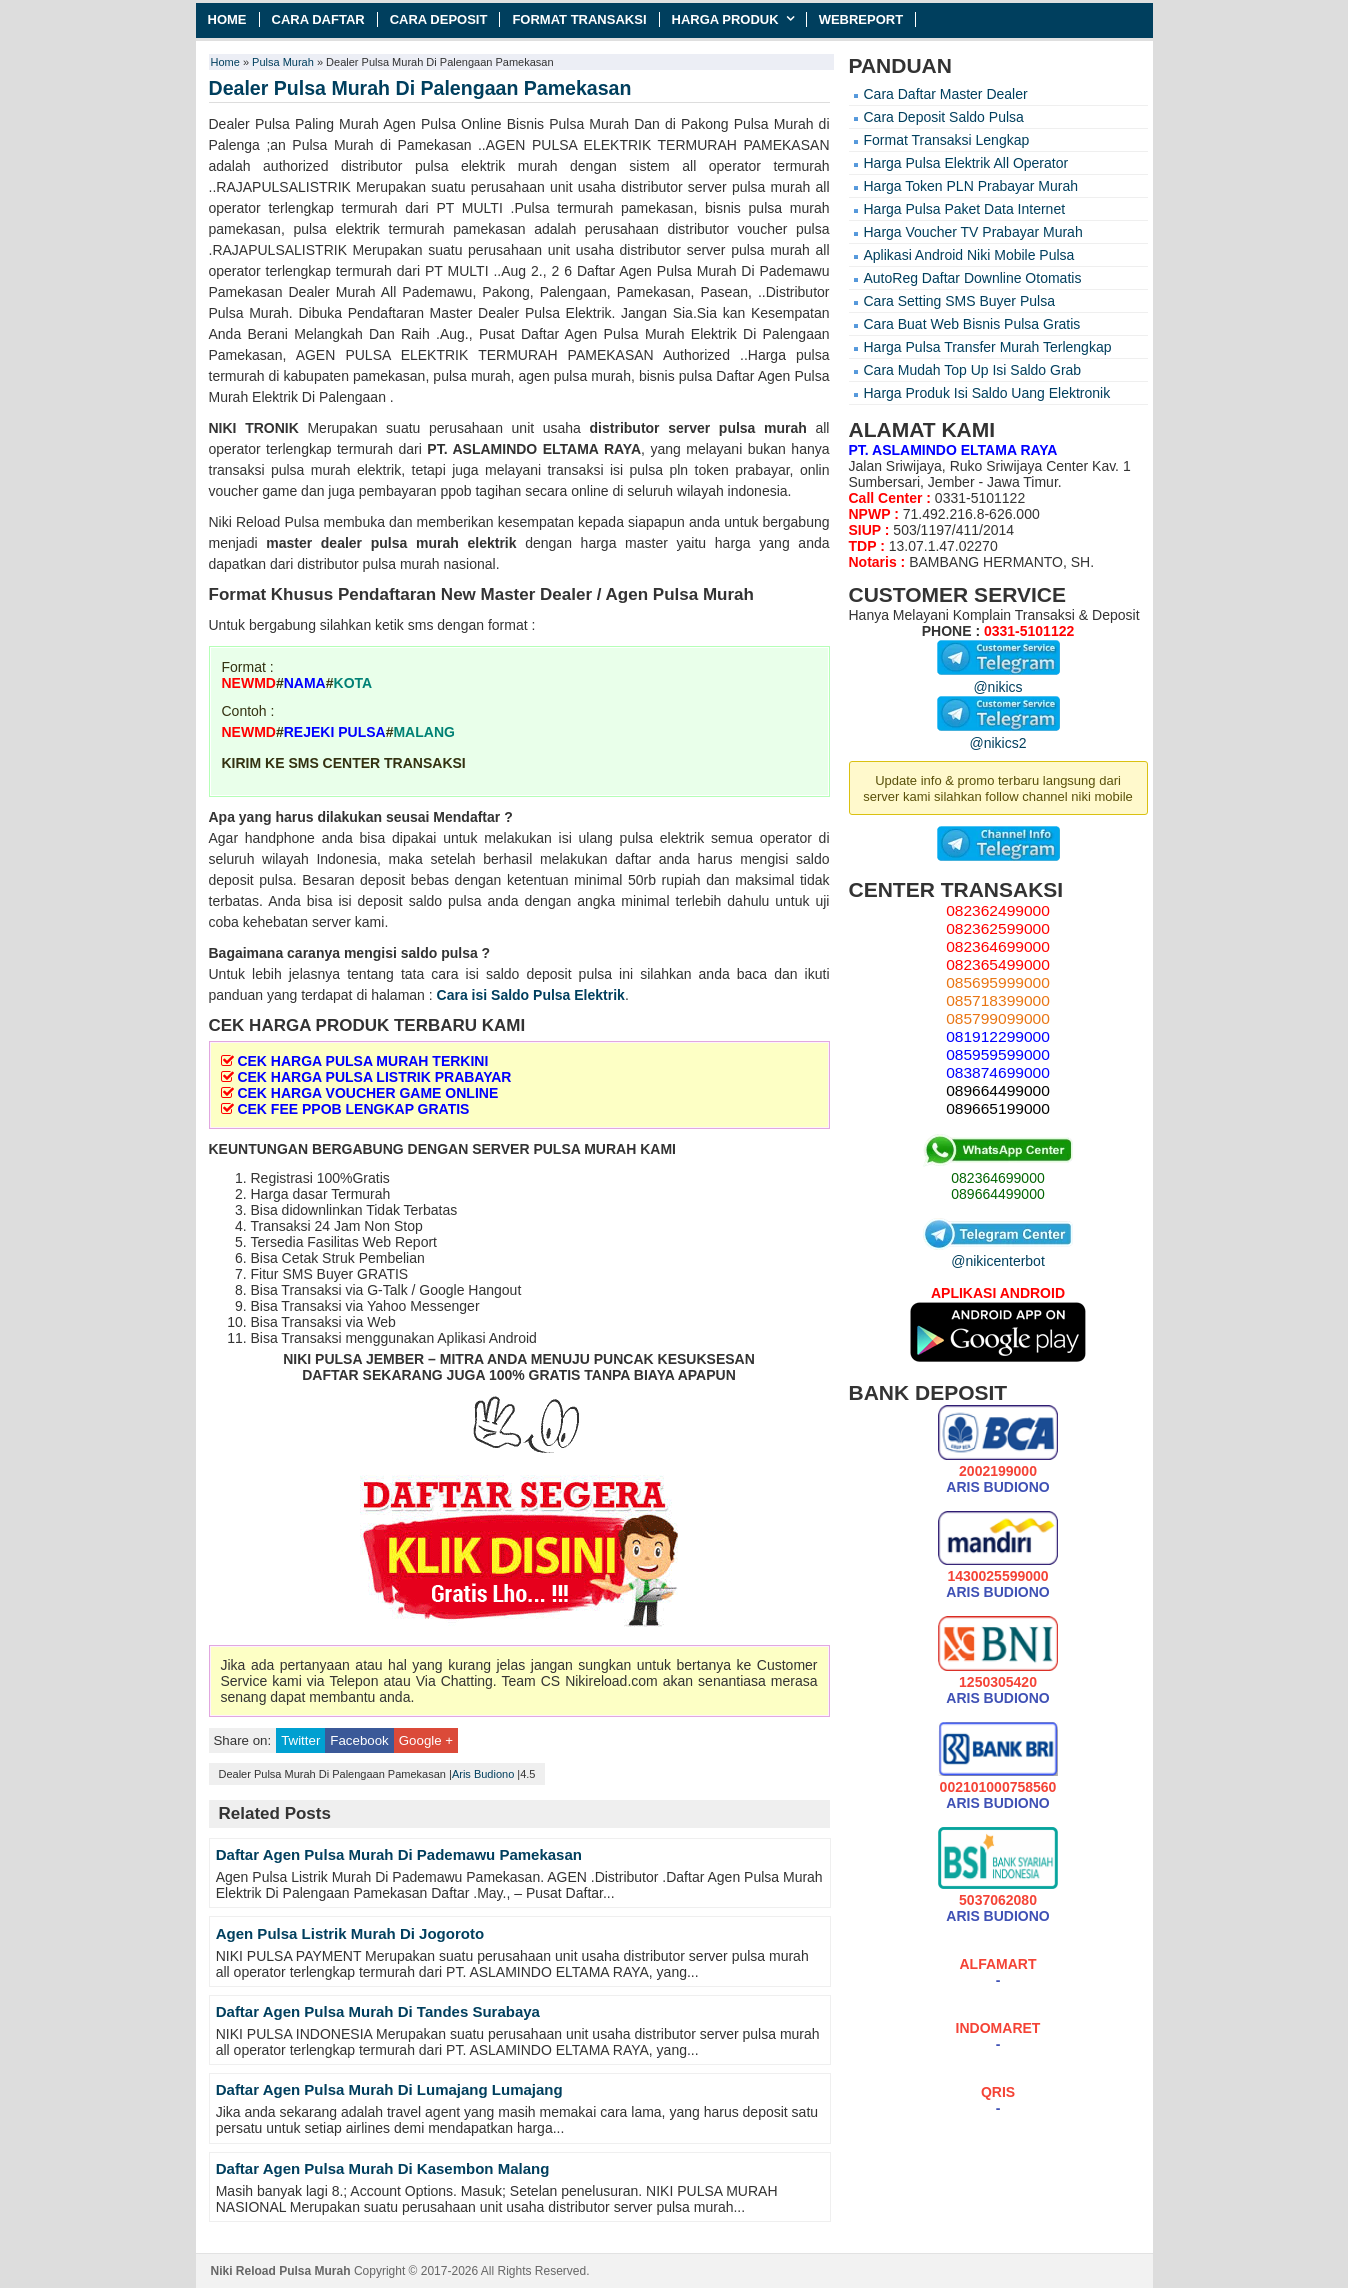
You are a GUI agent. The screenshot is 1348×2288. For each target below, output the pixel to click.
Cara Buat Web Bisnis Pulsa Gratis (972, 324)
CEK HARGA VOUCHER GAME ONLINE (367, 1093)
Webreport (861, 19)
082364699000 (997, 1178)
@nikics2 (998, 735)
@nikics (998, 679)
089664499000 (997, 1194)
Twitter (300, 1740)
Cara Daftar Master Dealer (946, 94)
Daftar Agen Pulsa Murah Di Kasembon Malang (383, 2168)
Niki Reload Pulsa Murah (281, 2271)
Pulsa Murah (283, 62)
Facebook (359, 1740)
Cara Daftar (318, 19)
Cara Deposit (439, 19)
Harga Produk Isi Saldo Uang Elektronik (987, 393)
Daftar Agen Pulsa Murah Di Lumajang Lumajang (389, 2089)
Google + (426, 1740)
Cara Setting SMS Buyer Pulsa (959, 301)
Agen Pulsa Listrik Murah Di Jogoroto (350, 1933)
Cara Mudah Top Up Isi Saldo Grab (973, 370)
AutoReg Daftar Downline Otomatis (973, 278)
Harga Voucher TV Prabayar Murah (973, 232)
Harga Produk (725, 19)
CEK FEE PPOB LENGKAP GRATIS (353, 1109)
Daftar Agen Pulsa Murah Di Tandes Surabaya (378, 2011)
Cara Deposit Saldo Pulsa (944, 117)
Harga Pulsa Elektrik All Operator (966, 163)
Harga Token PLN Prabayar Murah (971, 186)
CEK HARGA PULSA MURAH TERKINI (362, 1061)
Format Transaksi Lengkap (947, 140)
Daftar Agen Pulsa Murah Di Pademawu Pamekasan (399, 1854)
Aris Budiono (483, 1774)
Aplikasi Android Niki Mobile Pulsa (969, 255)
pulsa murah (763, 428)
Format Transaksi (579, 19)
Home (227, 19)
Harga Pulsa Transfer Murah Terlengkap (988, 347)
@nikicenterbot (998, 1253)
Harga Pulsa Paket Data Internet (965, 209)
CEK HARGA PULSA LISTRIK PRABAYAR (374, 1077)
